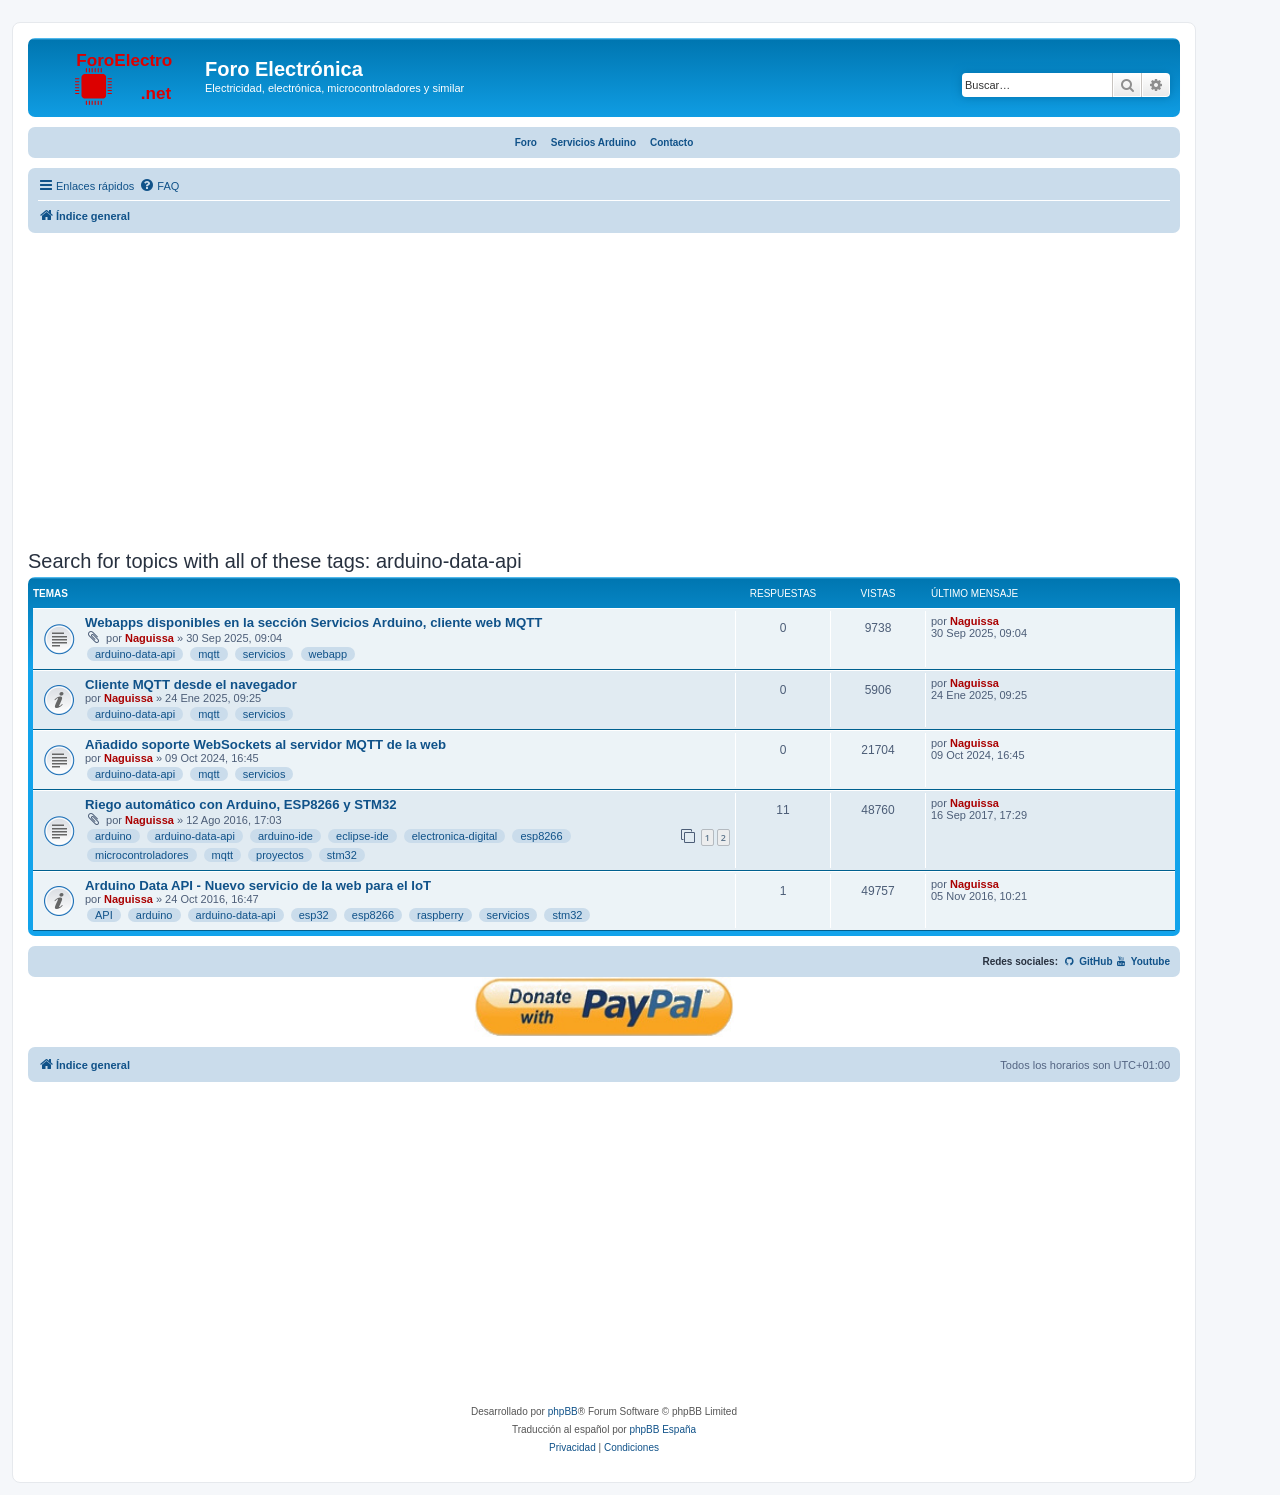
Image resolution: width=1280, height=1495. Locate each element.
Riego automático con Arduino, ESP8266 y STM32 (241, 804)
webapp (328, 654)
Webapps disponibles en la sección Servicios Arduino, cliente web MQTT (313, 622)
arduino (113, 836)
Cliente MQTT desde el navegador (191, 684)
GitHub (1088, 961)
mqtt (208, 654)
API (104, 915)
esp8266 (541, 836)
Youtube (1142, 961)
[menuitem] (159, 186)
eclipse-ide (362, 836)
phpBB (563, 1411)
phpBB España (662, 1429)
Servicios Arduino (593, 142)
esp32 (314, 915)
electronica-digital (455, 836)
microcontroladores (142, 855)
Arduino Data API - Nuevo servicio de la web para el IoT (258, 885)
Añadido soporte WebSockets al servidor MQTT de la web (265, 744)
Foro (526, 142)
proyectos (280, 855)
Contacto (671, 142)
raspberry (440, 915)
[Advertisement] (604, 394)
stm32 (342, 855)
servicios (264, 654)
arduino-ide (285, 836)
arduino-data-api (135, 654)
